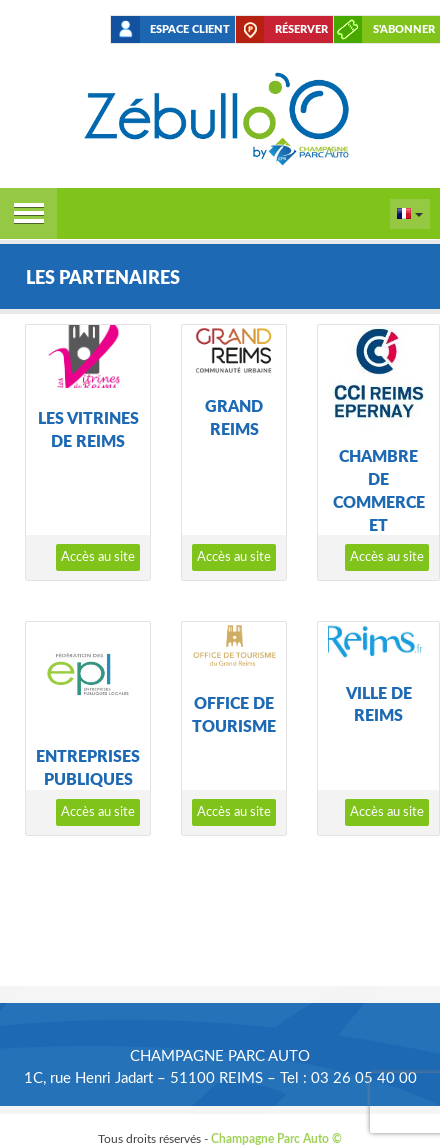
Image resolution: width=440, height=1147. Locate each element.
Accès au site (98, 557)
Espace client (190, 29)
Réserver (301, 29)
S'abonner (404, 29)
